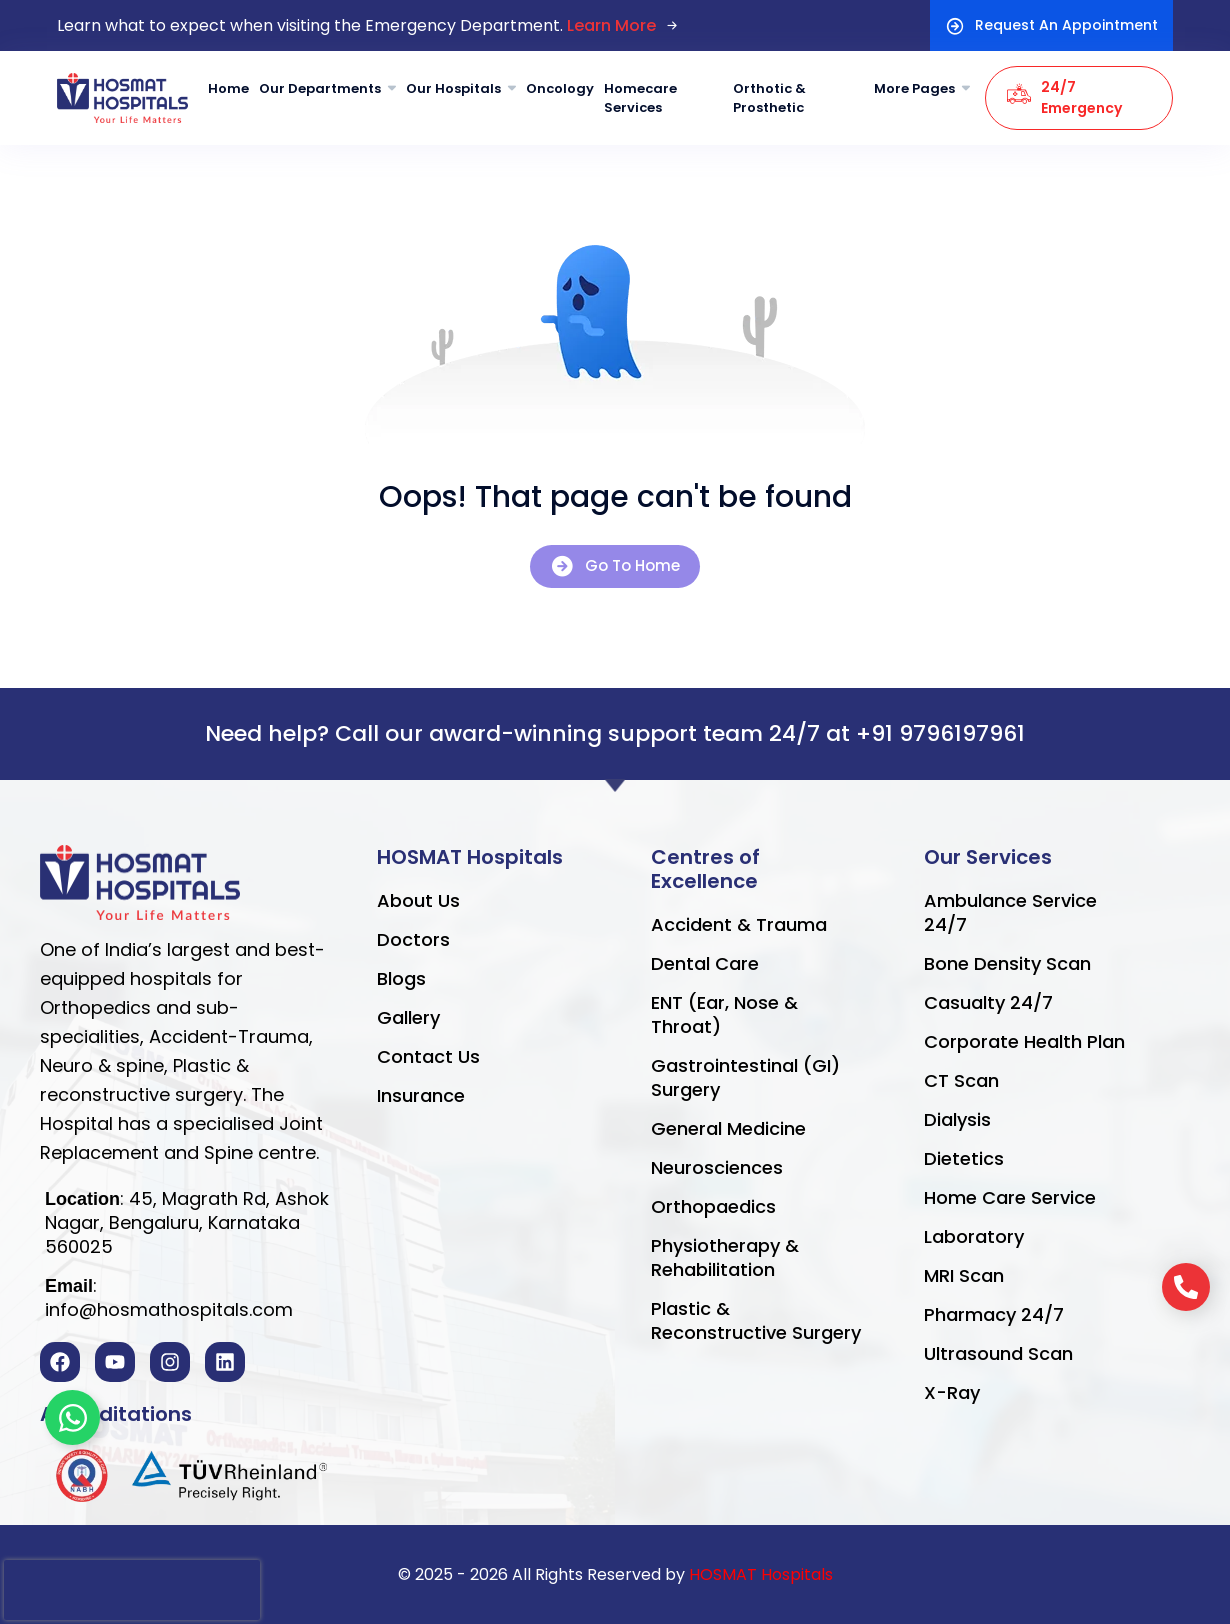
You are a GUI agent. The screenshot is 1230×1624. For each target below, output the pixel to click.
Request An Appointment (1051, 25)
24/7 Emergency (1064, 97)
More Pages (914, 88)
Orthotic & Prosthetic (769, 98)
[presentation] (132, 1590)
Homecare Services (640, 98)
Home (228, 88)
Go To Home (615, 566)
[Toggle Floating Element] (72, 1417)
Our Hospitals (453, 88)
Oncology (560, 88)
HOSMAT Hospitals (761, 1574)
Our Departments (320, 88)
